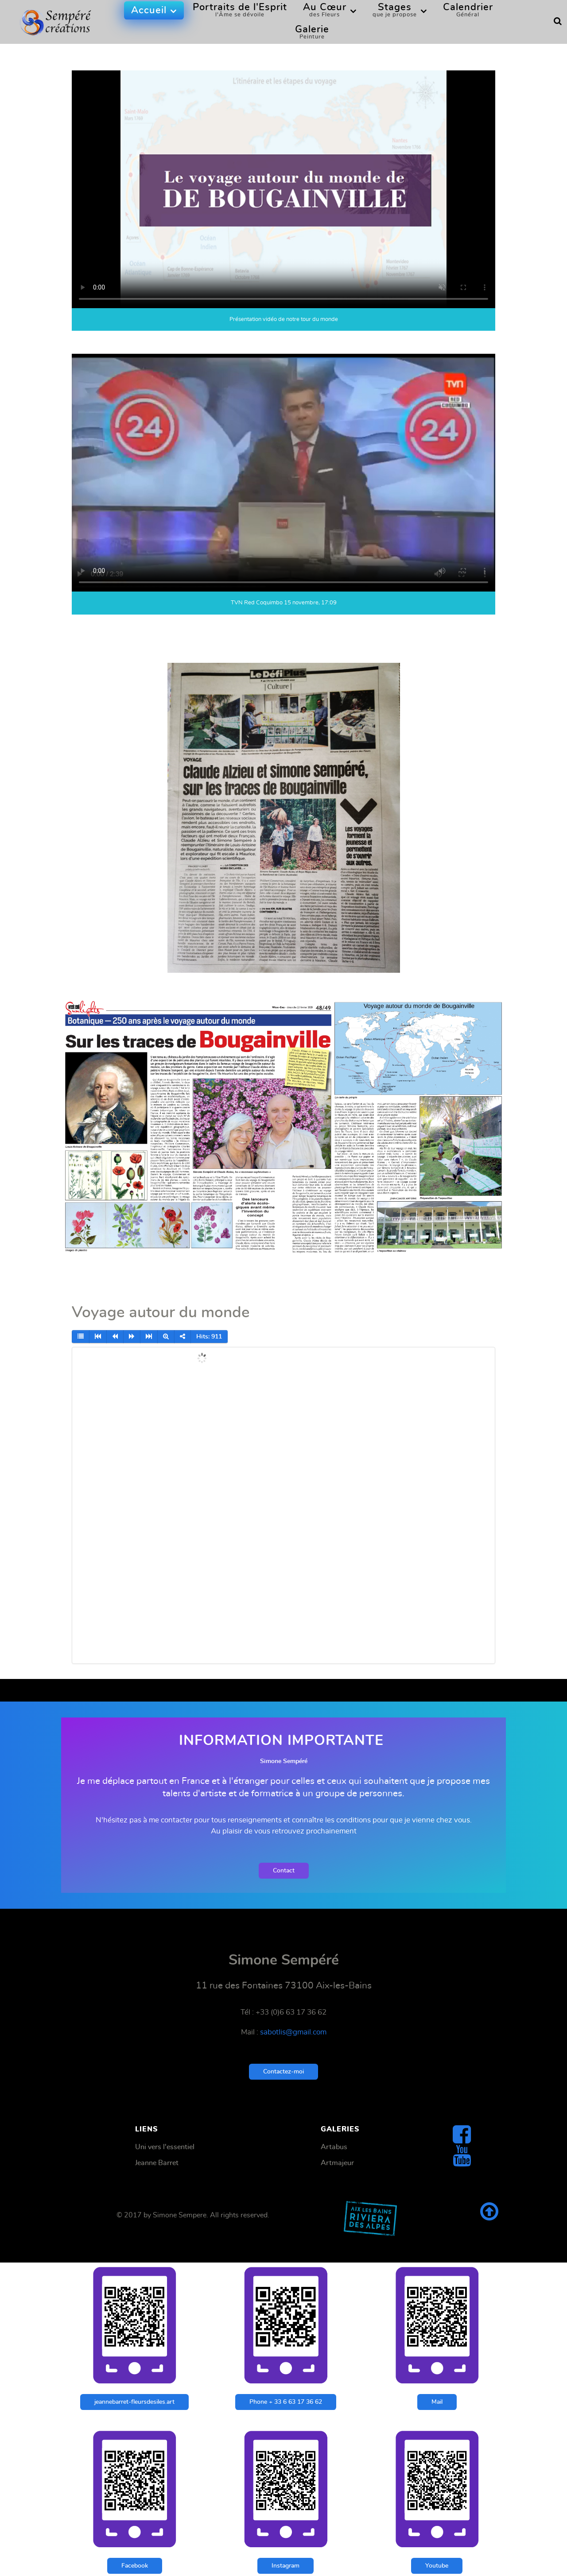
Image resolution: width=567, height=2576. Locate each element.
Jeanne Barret (157, 2162)
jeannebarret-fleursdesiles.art (134, 2401)
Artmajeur (337, 2162)
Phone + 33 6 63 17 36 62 (285, 2401)
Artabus (334, 2147)
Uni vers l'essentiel (164, 2147)
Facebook (134, 2565)
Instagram (285, 2565)
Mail (437, 2401)
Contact (284, 1870)
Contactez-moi (283, 2071)
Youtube (436, 2565)
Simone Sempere (179, 2215)
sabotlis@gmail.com (293, 2032)
